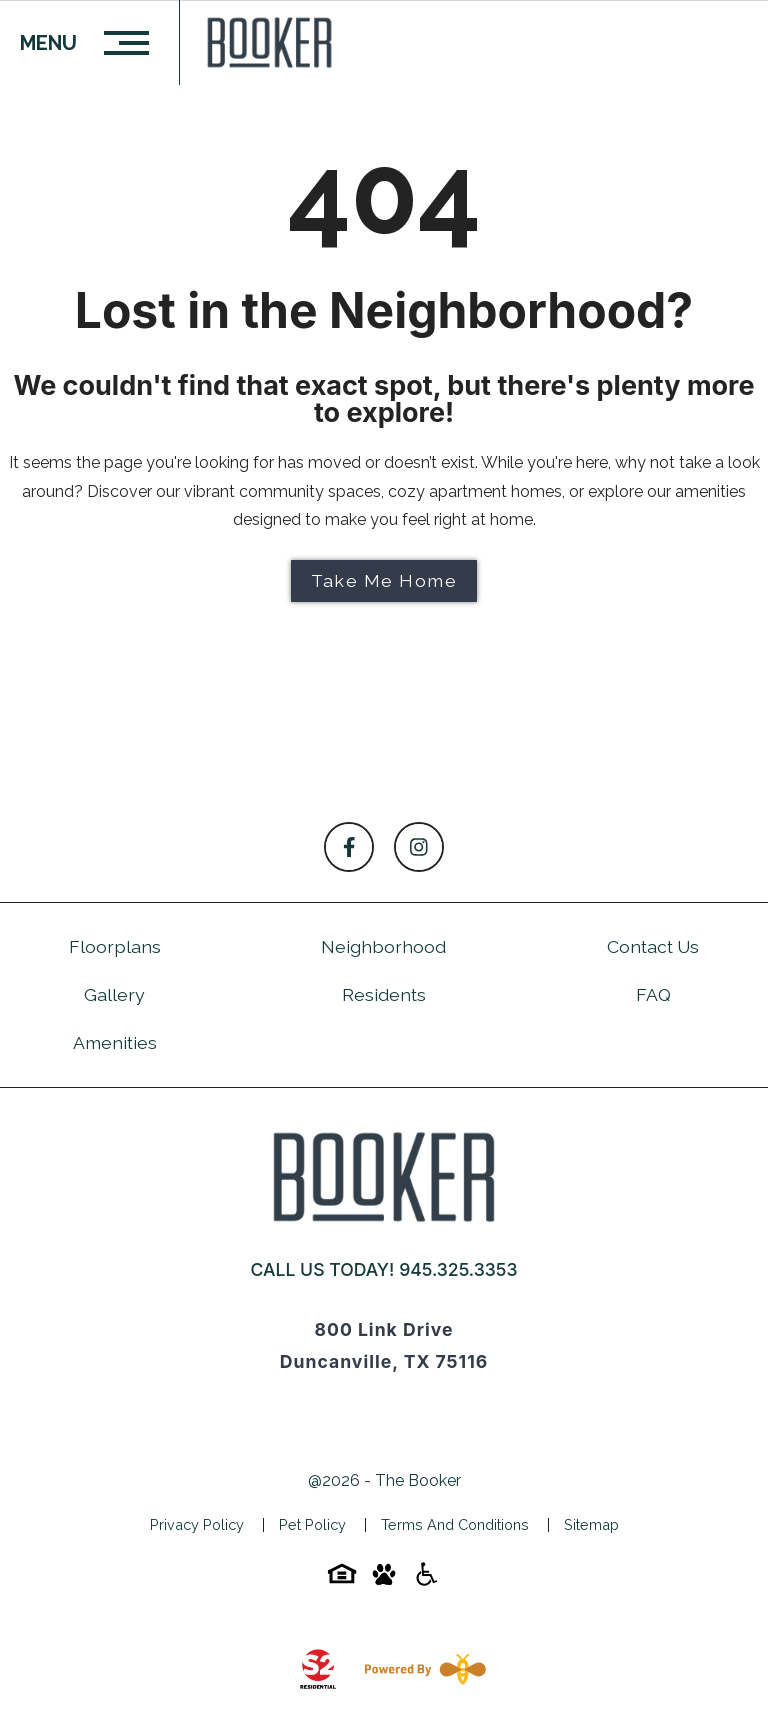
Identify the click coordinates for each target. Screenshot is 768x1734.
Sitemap (591, 1524)
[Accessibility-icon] (426, 1580)
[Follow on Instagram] (419, 847)
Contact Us (653, 946)
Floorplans (115, 946)
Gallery (114, 994)
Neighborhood (383, 946)
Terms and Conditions (455, 1524)
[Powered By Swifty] (421, 1669)
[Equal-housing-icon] (342, 1580)
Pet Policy (312, 1524)
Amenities (115, 1042)
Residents (384, 994)
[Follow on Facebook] (349, 847)
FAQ (653, 994)
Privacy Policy (197, 1524)
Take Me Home (384, 580)
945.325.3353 (458, 1269)
